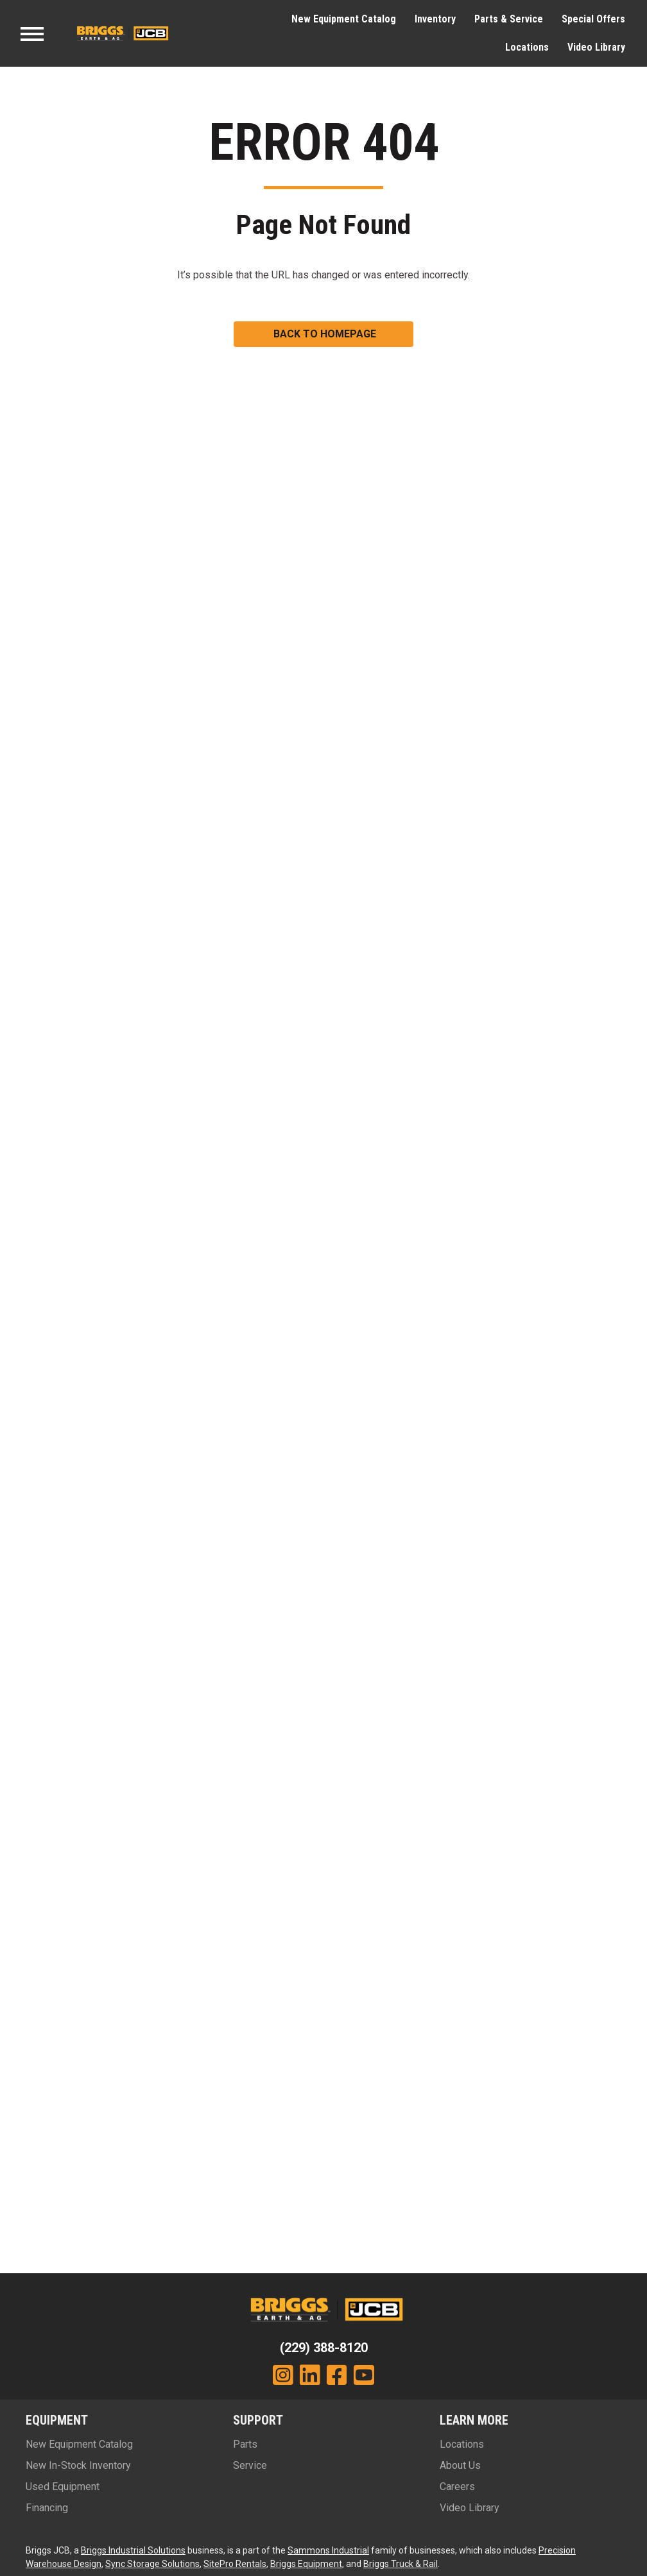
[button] (323, 334)
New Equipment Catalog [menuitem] (343, 19)
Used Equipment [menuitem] (62, 2486)
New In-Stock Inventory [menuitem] (78, 2465)
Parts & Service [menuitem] (508, 19)
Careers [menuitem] (457, 2486)
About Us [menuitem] (460, 2465)
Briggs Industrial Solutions (133, 2550)
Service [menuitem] (250, 2465)
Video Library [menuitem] (596, 47)
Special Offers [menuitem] (593, 19)
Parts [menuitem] (245, 2444)
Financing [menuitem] (47, 2508)
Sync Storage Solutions (152, 2564)
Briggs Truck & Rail (400, 2564)
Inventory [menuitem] (435, 19)
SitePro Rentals (234, 2564)
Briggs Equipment (306, 2564)
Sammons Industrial (328, 2550)
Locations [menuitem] (527, 47)
